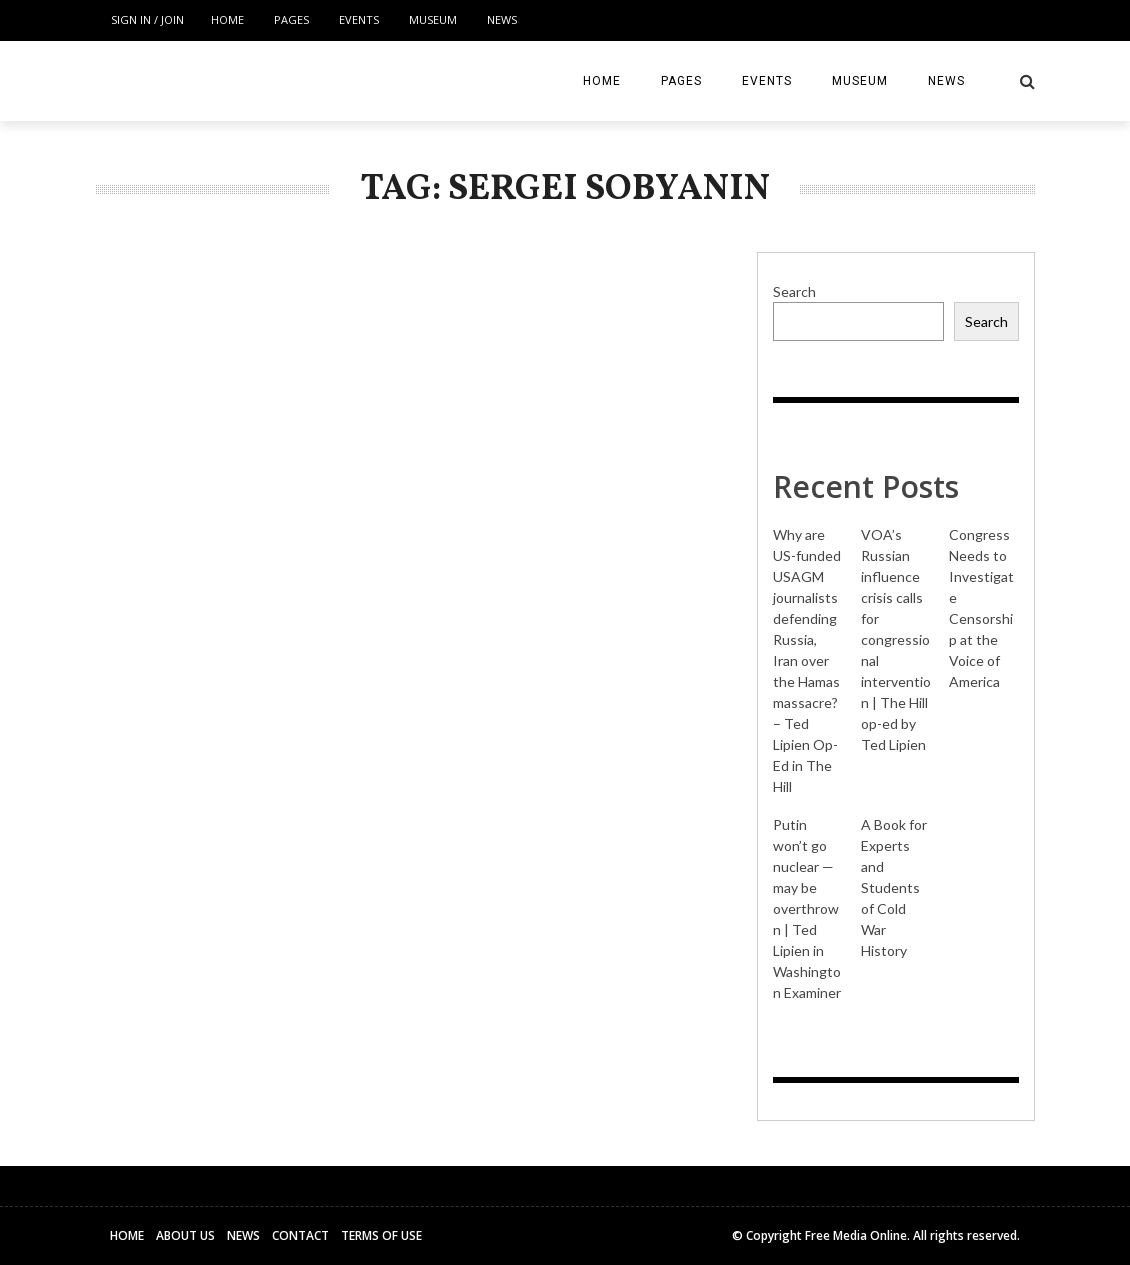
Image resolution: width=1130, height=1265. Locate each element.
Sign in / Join (147, 19)
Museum (433, 19)
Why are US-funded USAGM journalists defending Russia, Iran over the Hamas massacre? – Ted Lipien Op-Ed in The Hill (807, 660)
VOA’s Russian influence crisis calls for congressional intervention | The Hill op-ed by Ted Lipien (896, 639)
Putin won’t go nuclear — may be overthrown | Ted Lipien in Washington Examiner (807, 908)
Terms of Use (381, 1235)
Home (227, 19)
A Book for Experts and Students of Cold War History (894, 887)
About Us (185, 1235)
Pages (291, 19)
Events (359, 19)
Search (794, 291)
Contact (300, 1235)
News (502, 19)
